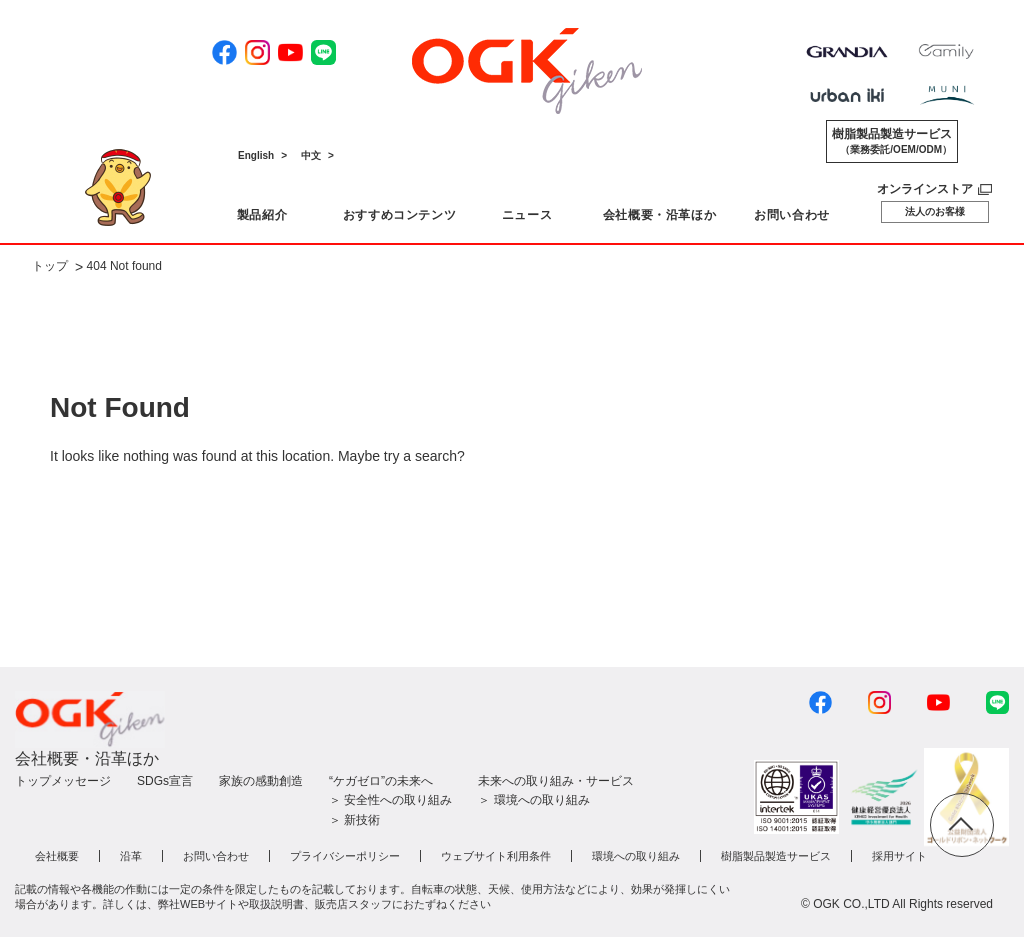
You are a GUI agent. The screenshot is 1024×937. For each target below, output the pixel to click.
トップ (50, 267)
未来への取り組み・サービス (556, 781)
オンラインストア (925, 189)
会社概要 (57, 856)
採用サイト (899, 856)
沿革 (131, 856)
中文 (311, 155)
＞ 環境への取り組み (533, 800)
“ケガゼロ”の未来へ (381, 781)
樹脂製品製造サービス (892, 142)
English (256, 155)
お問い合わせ (216, 856)
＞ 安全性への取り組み (390, 800)
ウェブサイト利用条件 (496, 856)
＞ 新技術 (354, 820)
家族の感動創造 (261, 781)
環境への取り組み (636, 856)
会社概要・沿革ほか (87, 758)
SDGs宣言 (165, 781)
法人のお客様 (935, 211)
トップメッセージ (63, 781)
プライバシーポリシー (345, 856)
